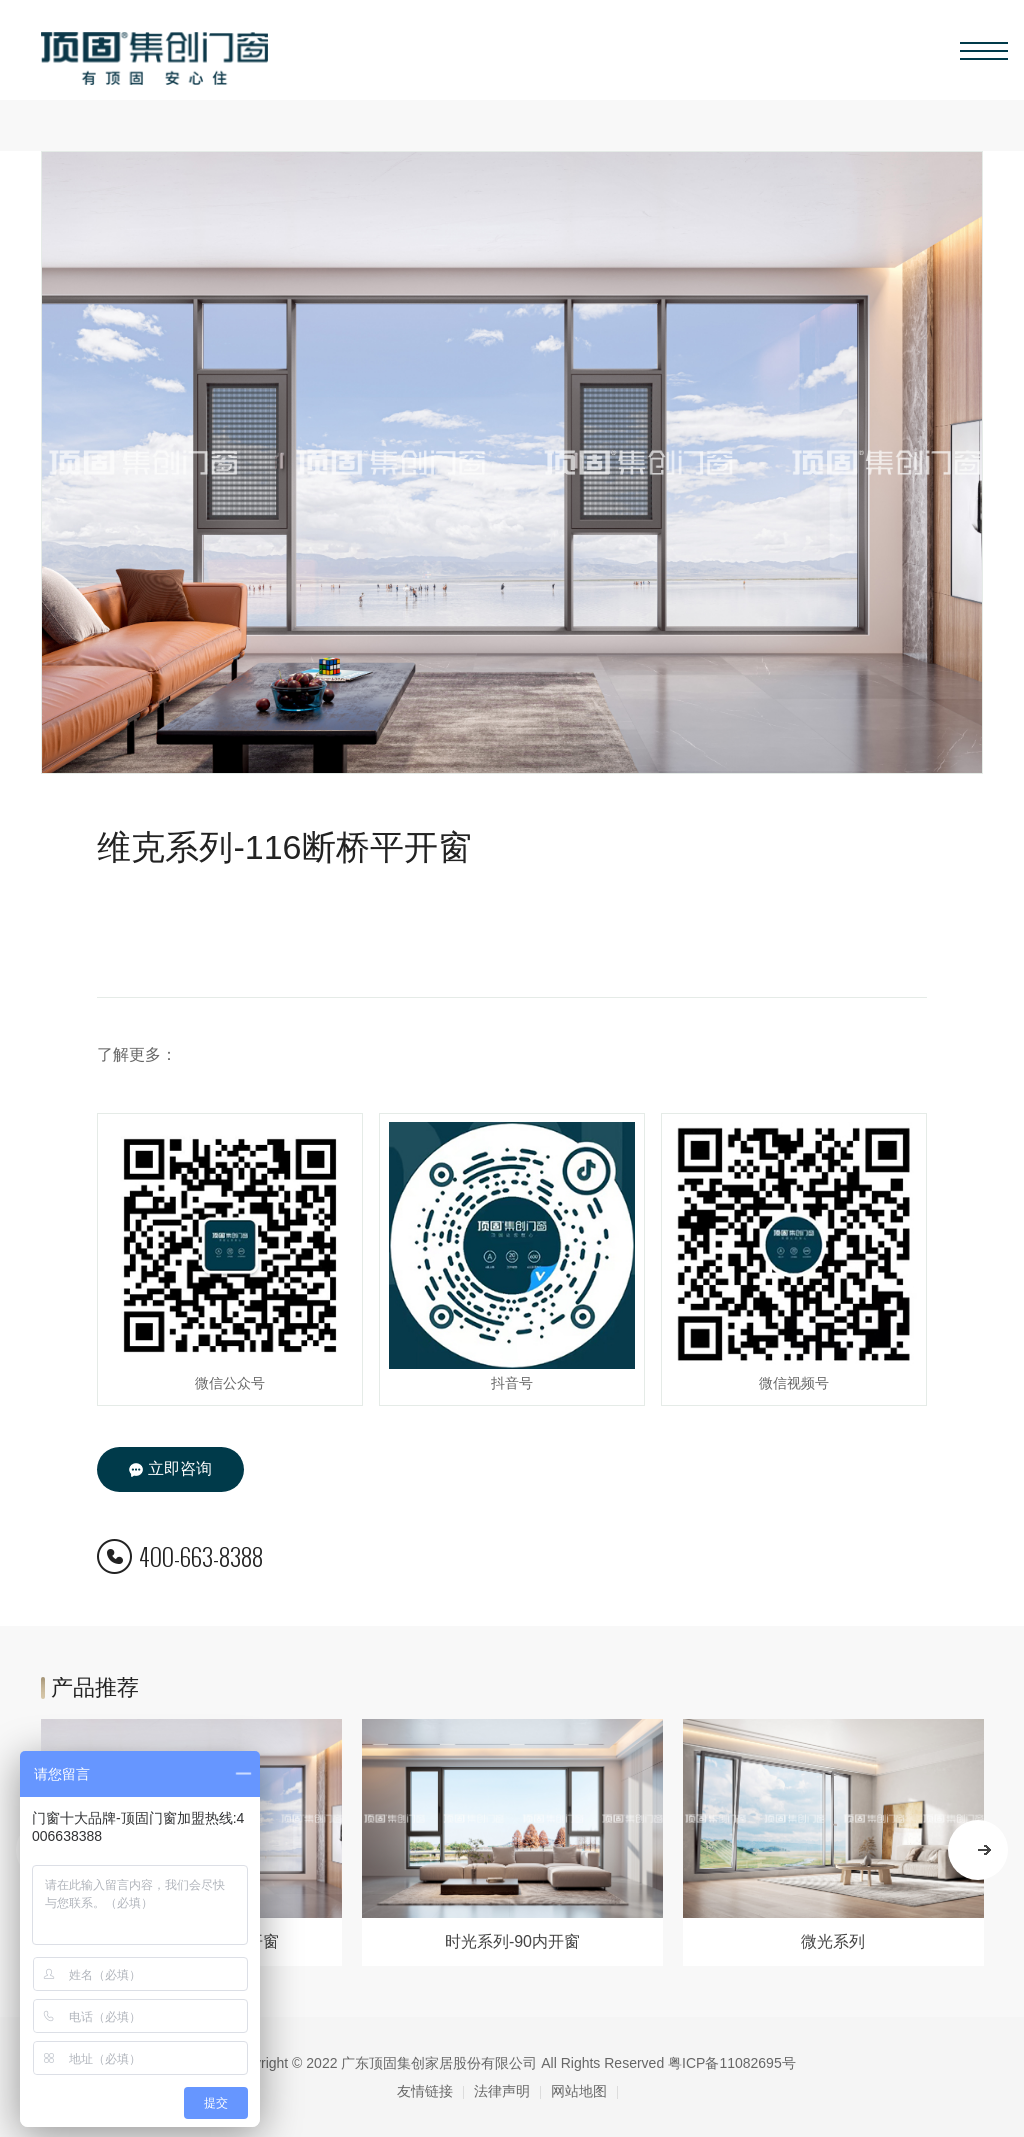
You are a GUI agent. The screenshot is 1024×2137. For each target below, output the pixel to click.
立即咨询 (170, 1469)
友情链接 (425, 2091)
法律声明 (502, 2091)
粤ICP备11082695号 (732, 2063)
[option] (512, 1842)
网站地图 (579, 2091)
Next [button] (978, 1850)
